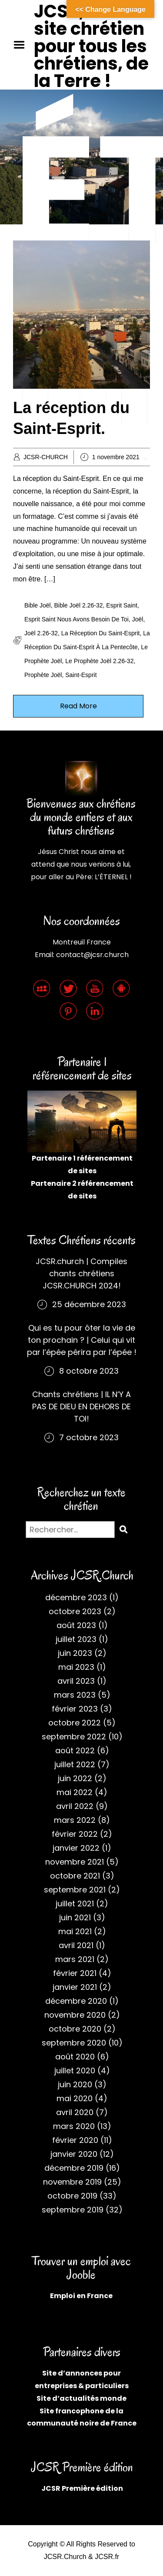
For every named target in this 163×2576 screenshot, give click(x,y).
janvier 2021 (75, 1987)
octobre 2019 (72, 2195)
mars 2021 (74, 1959)
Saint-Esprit (80, 674)
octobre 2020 (75, 2028)
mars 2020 (74, 2126)
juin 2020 (75, 2084)
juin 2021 (75, 1917)
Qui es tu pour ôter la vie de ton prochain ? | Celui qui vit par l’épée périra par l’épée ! (81, 1340)
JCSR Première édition (82, 2488)
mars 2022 (75, 1820)
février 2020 (75, 2140)
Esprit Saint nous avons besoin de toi (76, 619)
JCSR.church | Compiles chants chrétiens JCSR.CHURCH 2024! (81, 1273)
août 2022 (75, 1750)
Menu (22, 45)
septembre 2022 (74, 1736)
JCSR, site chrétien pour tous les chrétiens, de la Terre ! (91, 46)
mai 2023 (76, 1667)
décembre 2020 (76, 2000)
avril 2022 (74, 1806)
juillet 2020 (74, 2070)
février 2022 (75, 1834)
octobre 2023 (75, 1611)
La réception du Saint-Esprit (100, 633)
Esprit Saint (121, 605)
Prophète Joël (43, 674)
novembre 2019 (72, 2181)
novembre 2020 (75, 2014)
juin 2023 (75, 1653)
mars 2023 (75, 1694)
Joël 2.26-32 (41, 633)
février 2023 (75, 1708)
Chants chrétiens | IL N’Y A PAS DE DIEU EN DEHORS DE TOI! (81, 1406)
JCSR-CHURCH (45, 457)
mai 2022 (75, 1792)
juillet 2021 (75, 1903)
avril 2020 (74, 2112)
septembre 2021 (75, 1889)
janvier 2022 (76, 1847)
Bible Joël (37, 605)
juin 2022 (75, 1778)
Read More (78, 706)
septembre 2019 (72, 2209)
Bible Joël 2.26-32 (78, 605)
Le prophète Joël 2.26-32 (99, 660)
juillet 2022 (74, 1764)
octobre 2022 (74, 1722)
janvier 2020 (73, 2154)
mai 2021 (75, 1931)
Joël (137, 619)
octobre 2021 (75, 1875)
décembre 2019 (73, 2167)
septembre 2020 (74, 2042)
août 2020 (75, 2056)
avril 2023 (76, 1680)
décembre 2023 (76, 1597)
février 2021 (74, 1973)
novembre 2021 (74, 1861)
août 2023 (76, 1625)
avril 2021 (76, 1945)
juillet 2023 (76, 1639)
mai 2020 (75, 2098)
